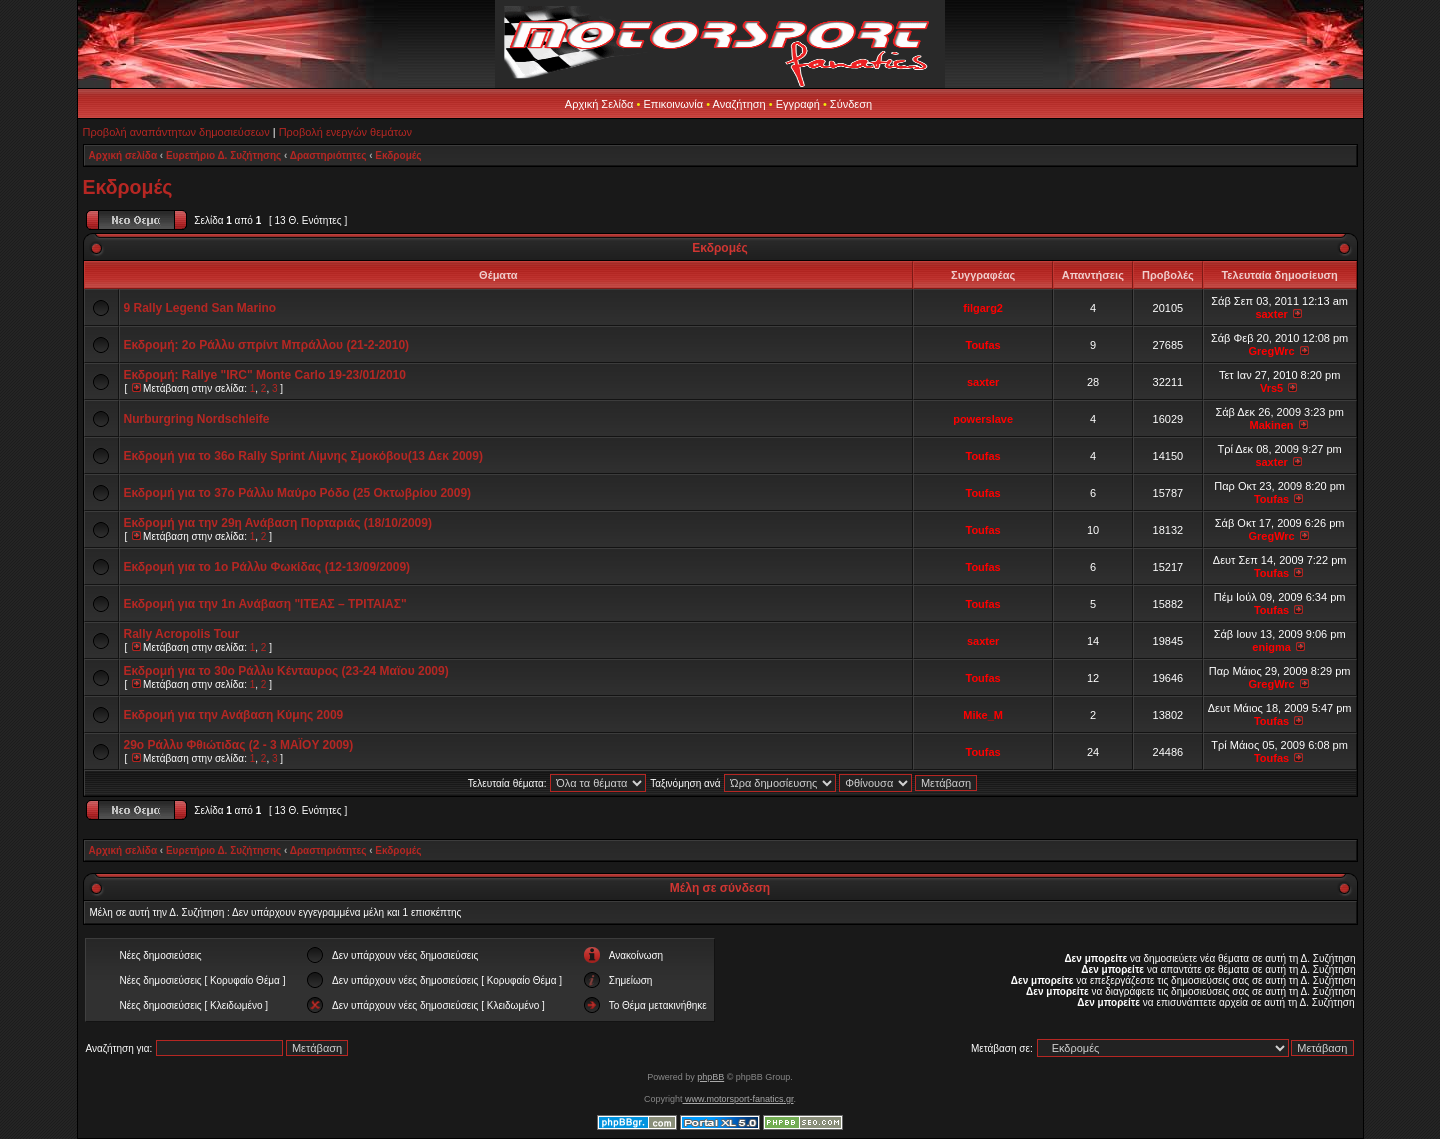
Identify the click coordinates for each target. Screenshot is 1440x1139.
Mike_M (983, 715)
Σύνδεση (851, 104)
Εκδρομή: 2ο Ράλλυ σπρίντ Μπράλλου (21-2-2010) (267, 345)
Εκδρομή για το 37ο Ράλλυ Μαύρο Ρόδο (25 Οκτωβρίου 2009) (298, 493)
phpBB (710, 1077)
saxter (1271, 314)
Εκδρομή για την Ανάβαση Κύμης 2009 (234, 715)
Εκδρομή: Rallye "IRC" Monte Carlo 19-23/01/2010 (265, 375)
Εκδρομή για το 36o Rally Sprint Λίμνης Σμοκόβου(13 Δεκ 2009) (303, 456)
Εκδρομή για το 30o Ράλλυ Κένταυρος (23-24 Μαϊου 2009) (286, 671)
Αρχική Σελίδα (599, 104)
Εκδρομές (398, 155)
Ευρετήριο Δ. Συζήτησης (223, 155)
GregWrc (1271, 351)
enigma (1271, 647)
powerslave (983, 419)
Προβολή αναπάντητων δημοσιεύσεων (176, 132)
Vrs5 (1271, 388)
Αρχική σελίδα (123, 155)
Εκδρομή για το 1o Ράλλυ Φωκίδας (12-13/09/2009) (267, 567)
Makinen (1272, 425)
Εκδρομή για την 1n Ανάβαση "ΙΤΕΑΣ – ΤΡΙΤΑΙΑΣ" (265, 604)
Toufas (983, 345)
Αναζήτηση (739, 104)
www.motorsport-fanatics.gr (737, 1099)
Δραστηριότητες (328, 155)
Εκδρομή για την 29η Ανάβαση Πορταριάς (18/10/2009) (278, 523)
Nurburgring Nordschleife (197, 419)
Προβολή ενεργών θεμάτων (345, 132)
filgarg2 (983, 308)
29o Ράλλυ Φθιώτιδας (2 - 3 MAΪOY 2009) (239, 745)
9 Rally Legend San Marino (200, 308)
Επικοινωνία (673, 104)
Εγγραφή (798, 104)
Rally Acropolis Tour (182, 634)
